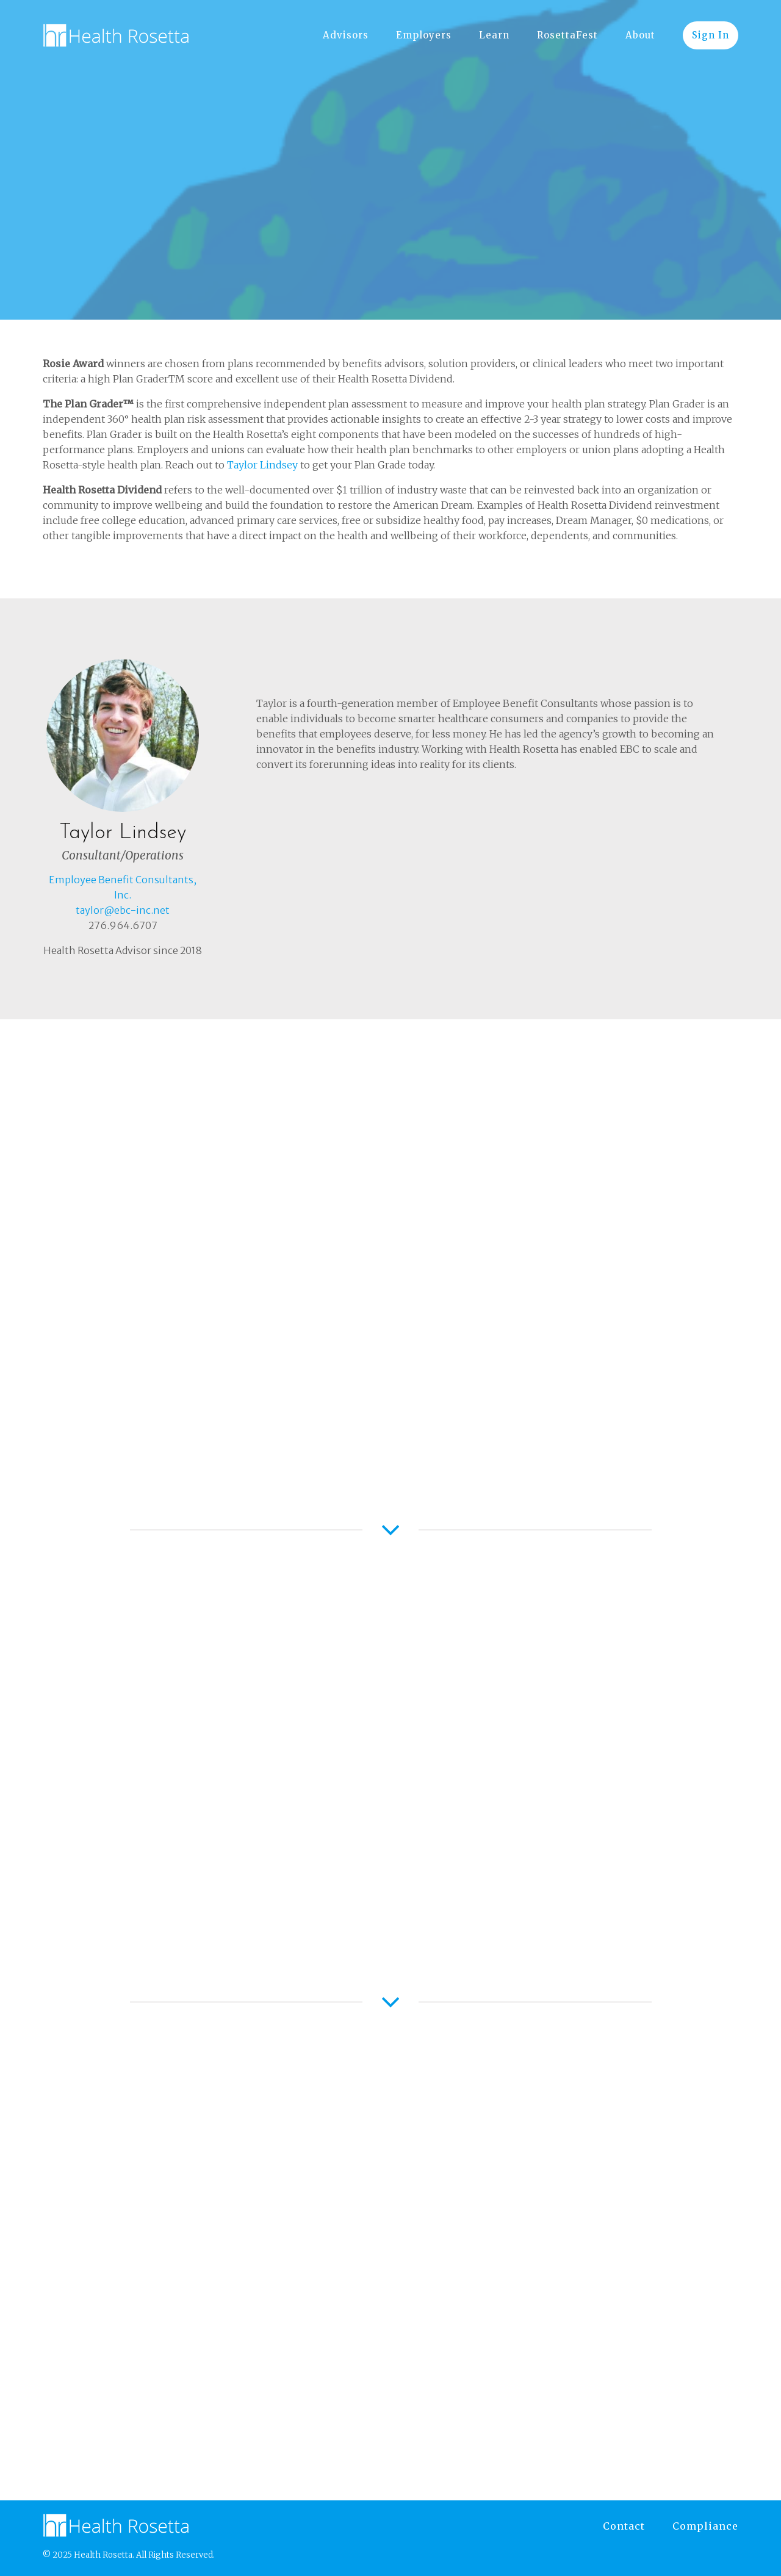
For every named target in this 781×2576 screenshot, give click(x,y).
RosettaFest (567, 35)
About (640, 35)
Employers (424, 35)
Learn (494, 35)
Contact (624, 2526)
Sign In (710, 35)
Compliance (705, 2526)
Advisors (346, 35)
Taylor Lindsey (261, 465)
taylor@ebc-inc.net (123, 910)
